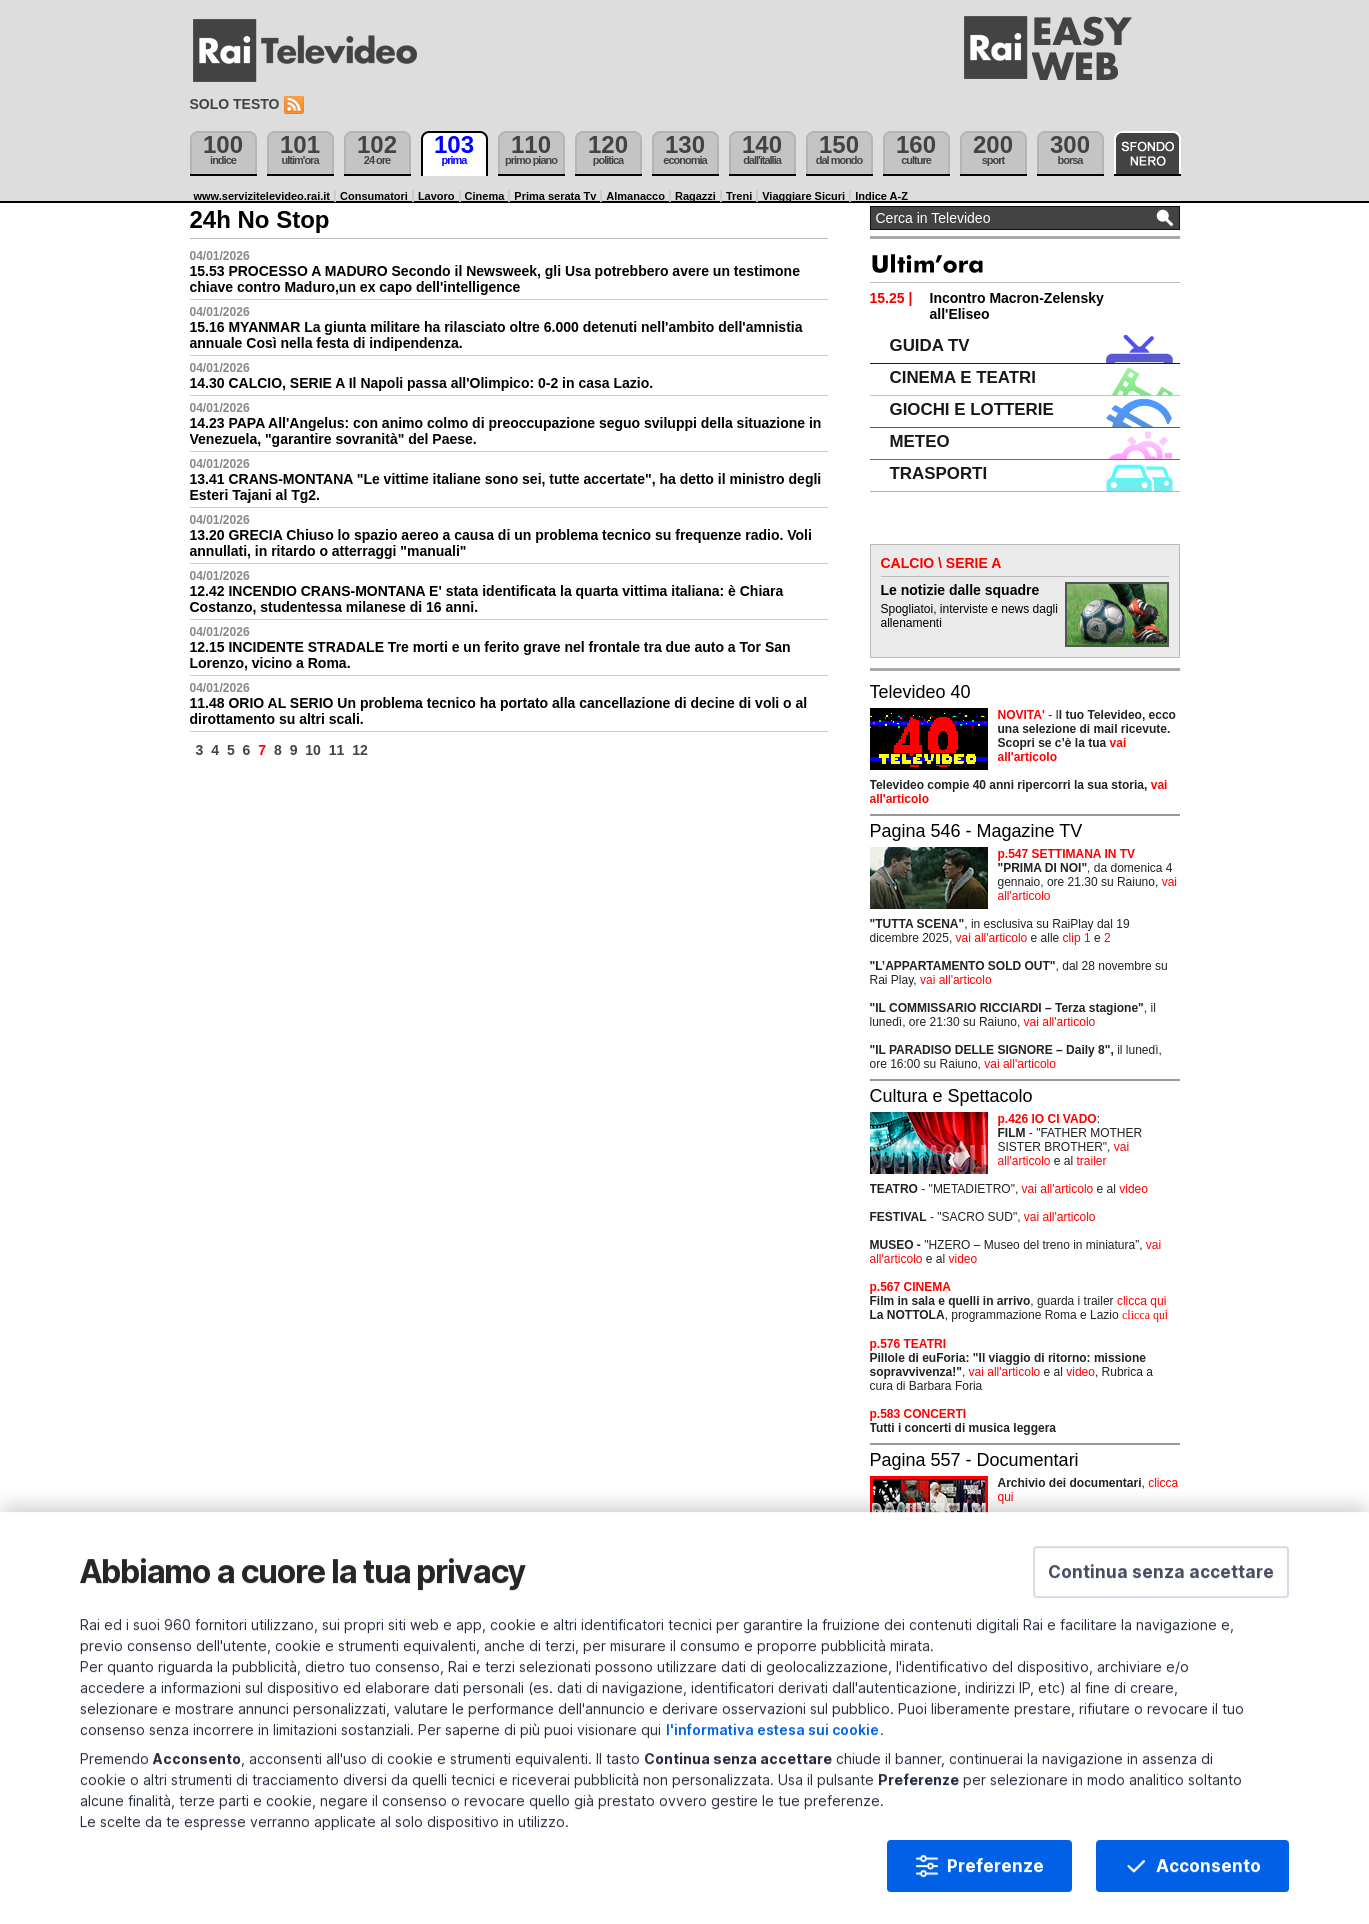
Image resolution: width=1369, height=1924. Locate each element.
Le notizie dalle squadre (960, 590)
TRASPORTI (939, 473)
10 (313, 750)
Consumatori (374, 196)
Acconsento (1208, 1885)
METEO (920, 441)
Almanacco (635, 196)
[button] (1161, 1591)
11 (337, 750)
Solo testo (235, 104)
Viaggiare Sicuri (803, 196)
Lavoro (436, 196)
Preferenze (995, 1885)
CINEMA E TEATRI (963, 377)
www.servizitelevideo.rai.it (262, 196)
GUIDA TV (930, 345)
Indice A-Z (881, 196)
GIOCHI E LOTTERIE (972, 409)
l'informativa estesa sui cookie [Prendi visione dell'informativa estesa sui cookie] (772, 1748)
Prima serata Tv (555, 196)
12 (360, 750)
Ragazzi (695, 196)
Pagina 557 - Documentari (974, 1460)
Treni (739, 196)
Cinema (485, 196)
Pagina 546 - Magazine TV (976, 831)
